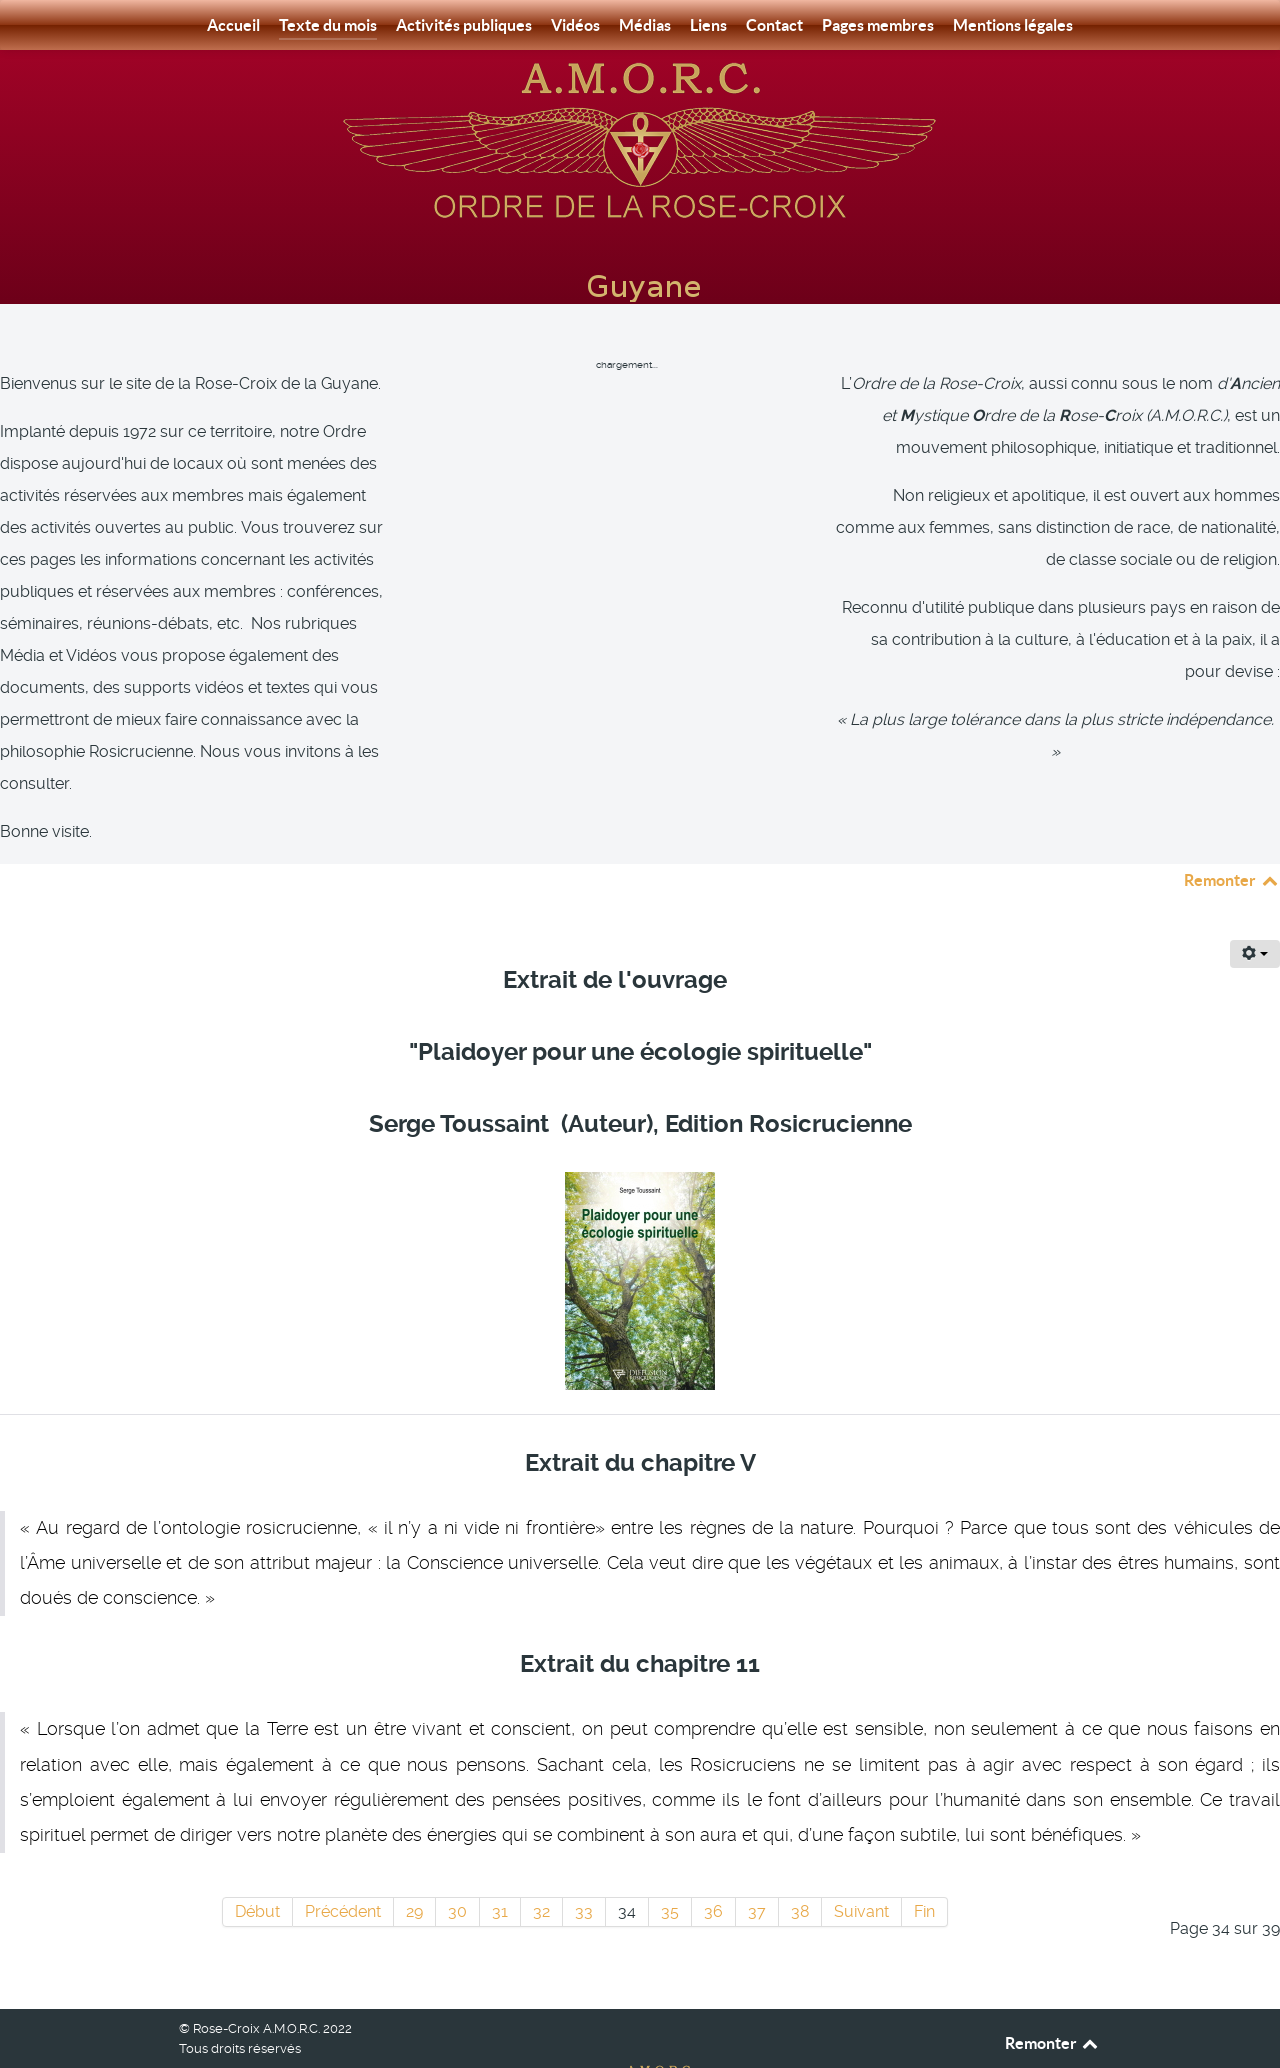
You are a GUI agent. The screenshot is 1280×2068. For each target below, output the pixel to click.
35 (670, 1866)
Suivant (861, 1866)
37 (757, 1866)
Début (257, 1866)
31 (500, 1866)
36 (713, 1866)
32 (541, 1866)
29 (414, 1866)
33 (584, 1866)
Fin (924, 1866)
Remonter (1232, 835)
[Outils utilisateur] (1255, 909)
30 (457, 1866)
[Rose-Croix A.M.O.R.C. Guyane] (640, 138)
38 (800, 1866)
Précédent (343, 1866)
